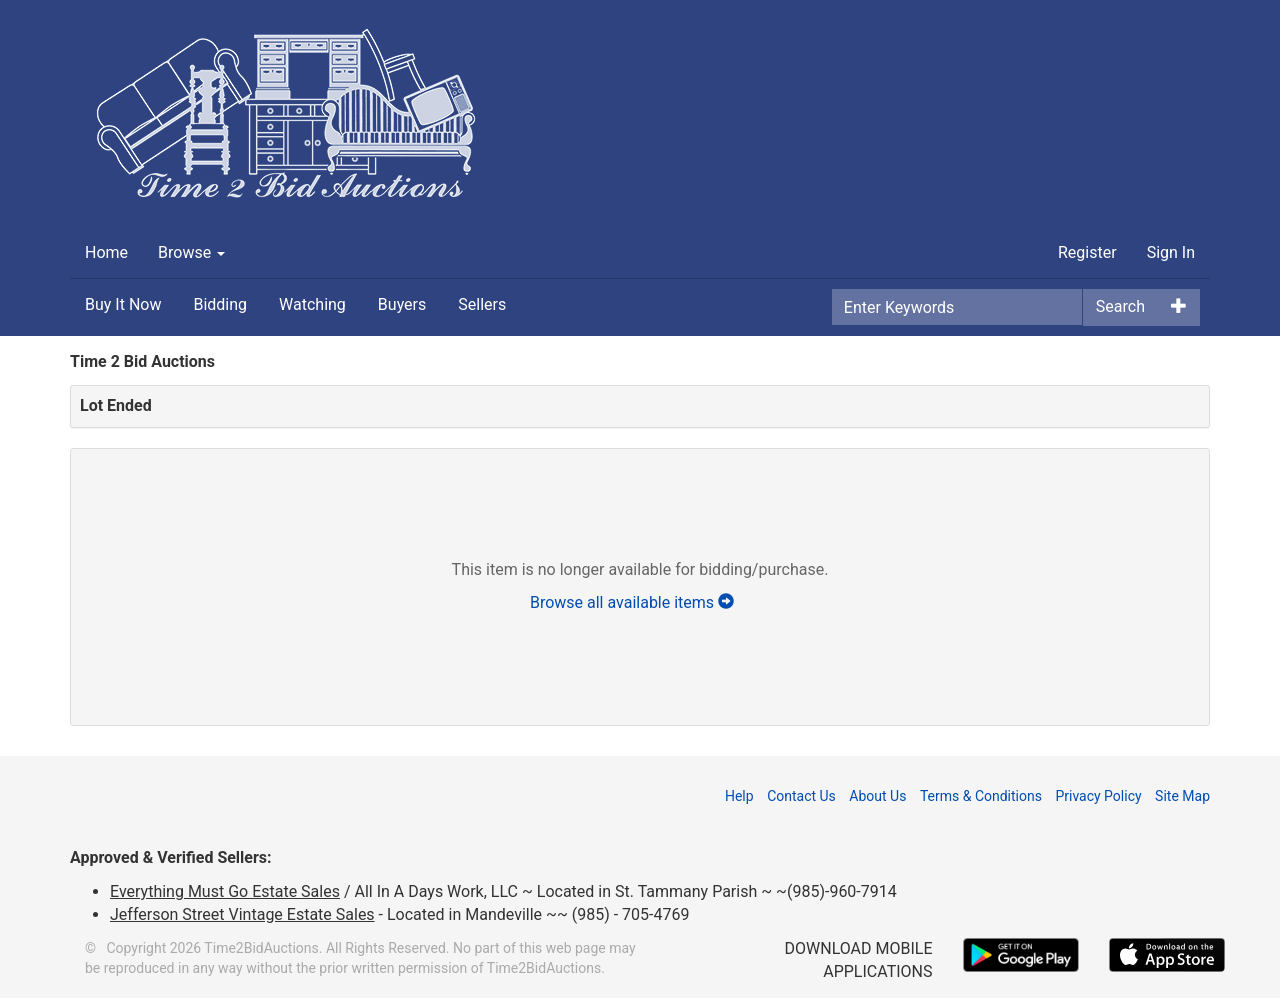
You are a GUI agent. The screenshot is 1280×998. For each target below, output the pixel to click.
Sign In (1171, 252)
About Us (877, 796)
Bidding (220, 304)
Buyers (402, 304)
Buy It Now (123, 304)
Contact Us (801, 796)
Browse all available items (640, 602)
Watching (312, 304)
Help (739, 796)
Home (106, 252)
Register (1087, 252)
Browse (191, 252)
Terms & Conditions (981, 796)
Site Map (1182, 796)
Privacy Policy (1098, 796)
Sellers (482, 304)
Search (1120, 306)
